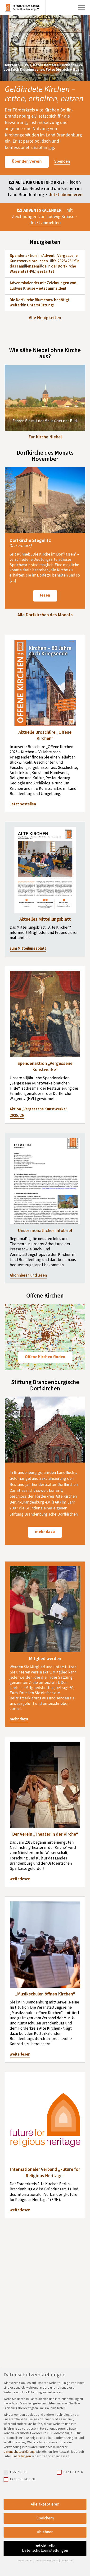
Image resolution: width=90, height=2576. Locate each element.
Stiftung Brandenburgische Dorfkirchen (45, 1385)
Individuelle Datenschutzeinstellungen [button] (45, 2548)
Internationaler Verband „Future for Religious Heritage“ (45, 2172)
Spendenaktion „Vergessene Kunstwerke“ (45, 1066)
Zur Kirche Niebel (45, 437)
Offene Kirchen (45, 1296)
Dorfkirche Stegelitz (30, 540)
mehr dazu (45, 1532)
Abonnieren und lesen (28, 1275)
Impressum (67, 2560)
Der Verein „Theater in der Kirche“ (45, 1834)
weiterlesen (20, 1879)
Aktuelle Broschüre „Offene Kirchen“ (45, 735)
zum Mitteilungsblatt (28, 948)
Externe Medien (19, 2479)
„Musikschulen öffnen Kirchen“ (45, 1994)
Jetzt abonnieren (65, 195)
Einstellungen (21, 2456)
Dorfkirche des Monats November (45, 456)
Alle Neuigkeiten (45, 318)
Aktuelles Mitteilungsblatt (45, 919)
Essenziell (15, 2472)
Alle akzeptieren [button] (45, 2504)
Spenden (62, 161)
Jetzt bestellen (23, 804)
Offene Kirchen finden (45, 1357)
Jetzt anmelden (45, 223)
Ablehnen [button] (45, 2532)
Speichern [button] (45, 2518)
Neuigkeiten (45, 242)
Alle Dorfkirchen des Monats (45, 615)
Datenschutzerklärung (19, 2451)
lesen (45, 595)
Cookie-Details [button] (24, 2560)
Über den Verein (27, 161)
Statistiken (70, 2472)
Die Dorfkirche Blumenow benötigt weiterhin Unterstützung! (40, 302)
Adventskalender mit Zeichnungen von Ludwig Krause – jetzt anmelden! (43, 285)
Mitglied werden (45, 1659)
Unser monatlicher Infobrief (45, 1231)
